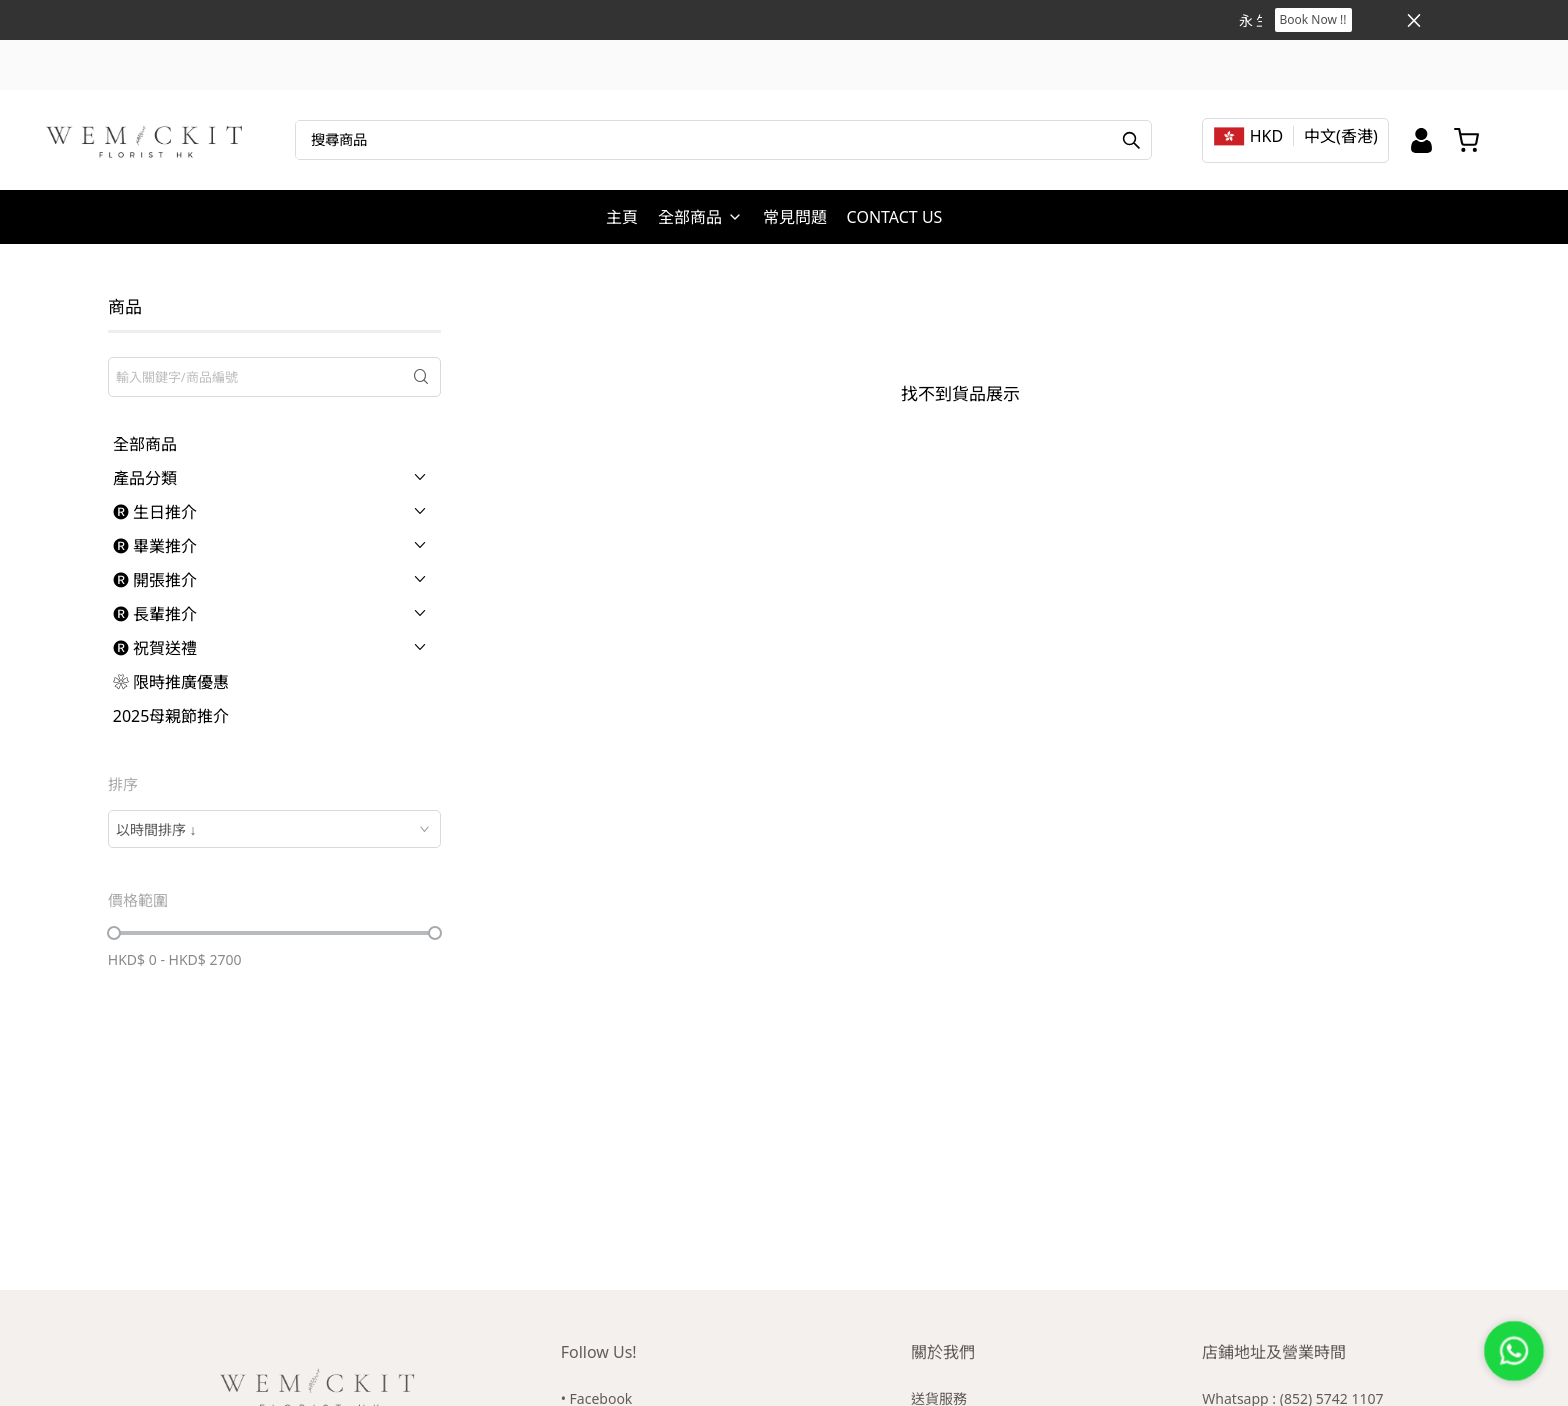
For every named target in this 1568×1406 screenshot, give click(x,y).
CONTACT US (895, 217)
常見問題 (795, 217)
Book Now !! (1313, 19)
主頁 (622, 217)
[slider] (114, 933)
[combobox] (274, 829)
